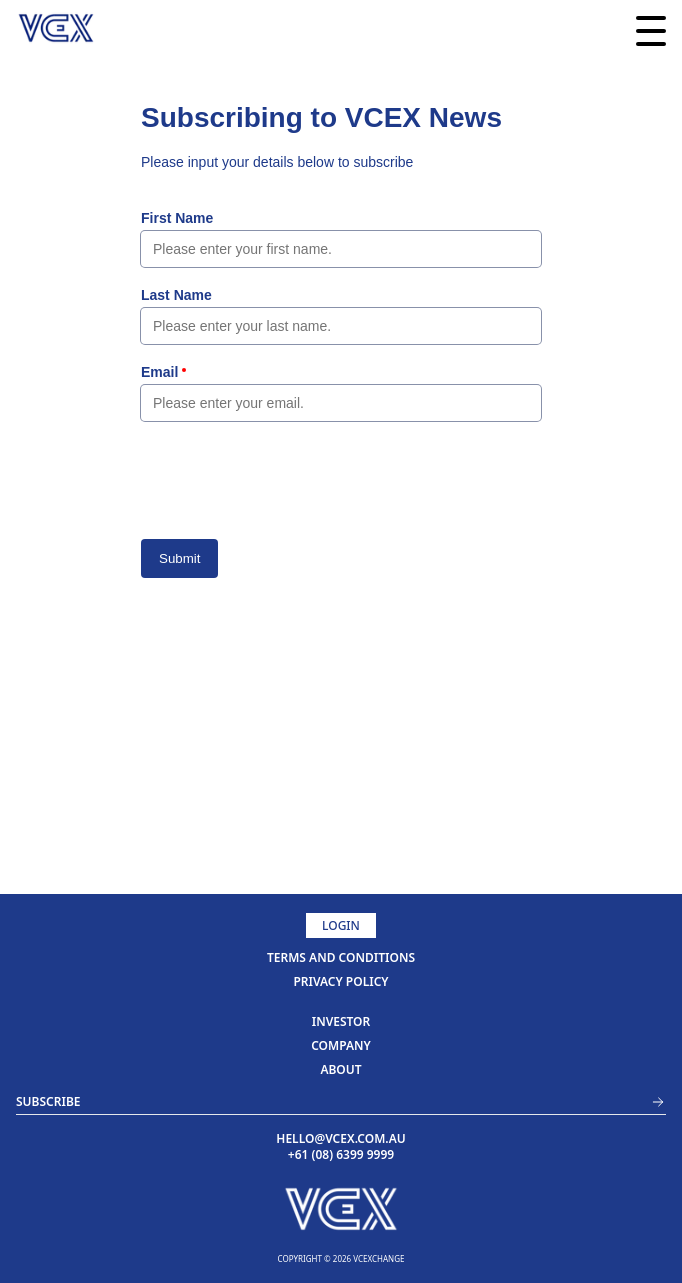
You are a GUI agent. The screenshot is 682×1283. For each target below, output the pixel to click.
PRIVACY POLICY (340, 981)
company (341, 1045)
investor (341, 1021)
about (340, 1069)
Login (341, 925)
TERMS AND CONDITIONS (341, 957)
